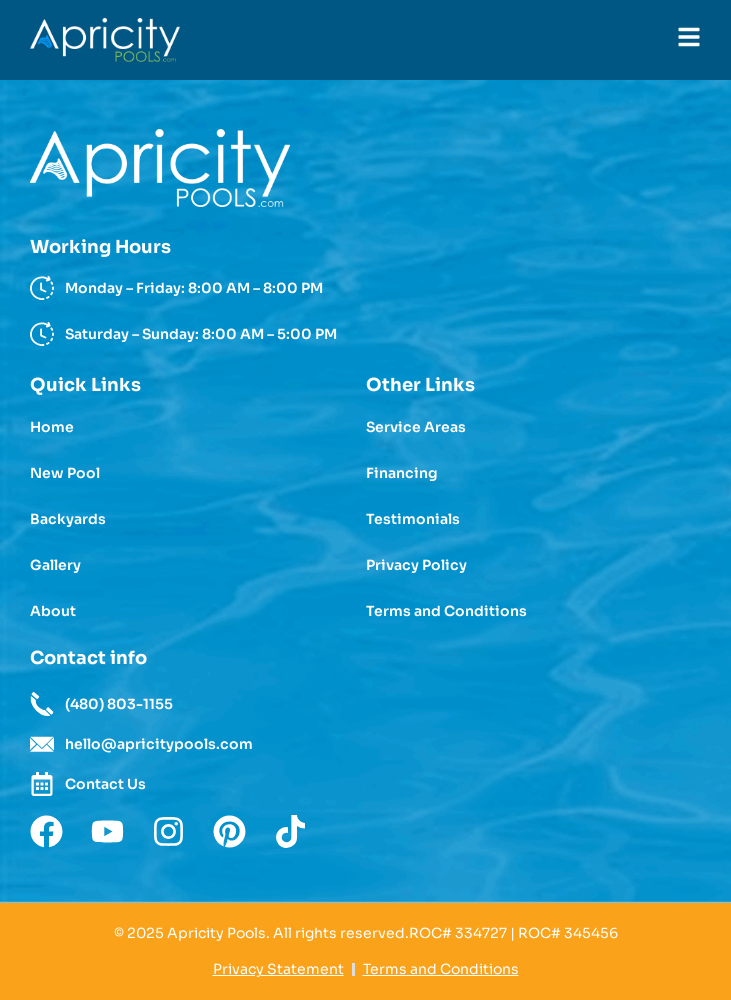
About (53, 611)
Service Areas (416, 427)
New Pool (65, 473)
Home (52, 427)
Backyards (68, 519)
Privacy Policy (416, 565)
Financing (402, 473)
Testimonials (413, 519)
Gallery (55, 565)
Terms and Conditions (446, 611)
